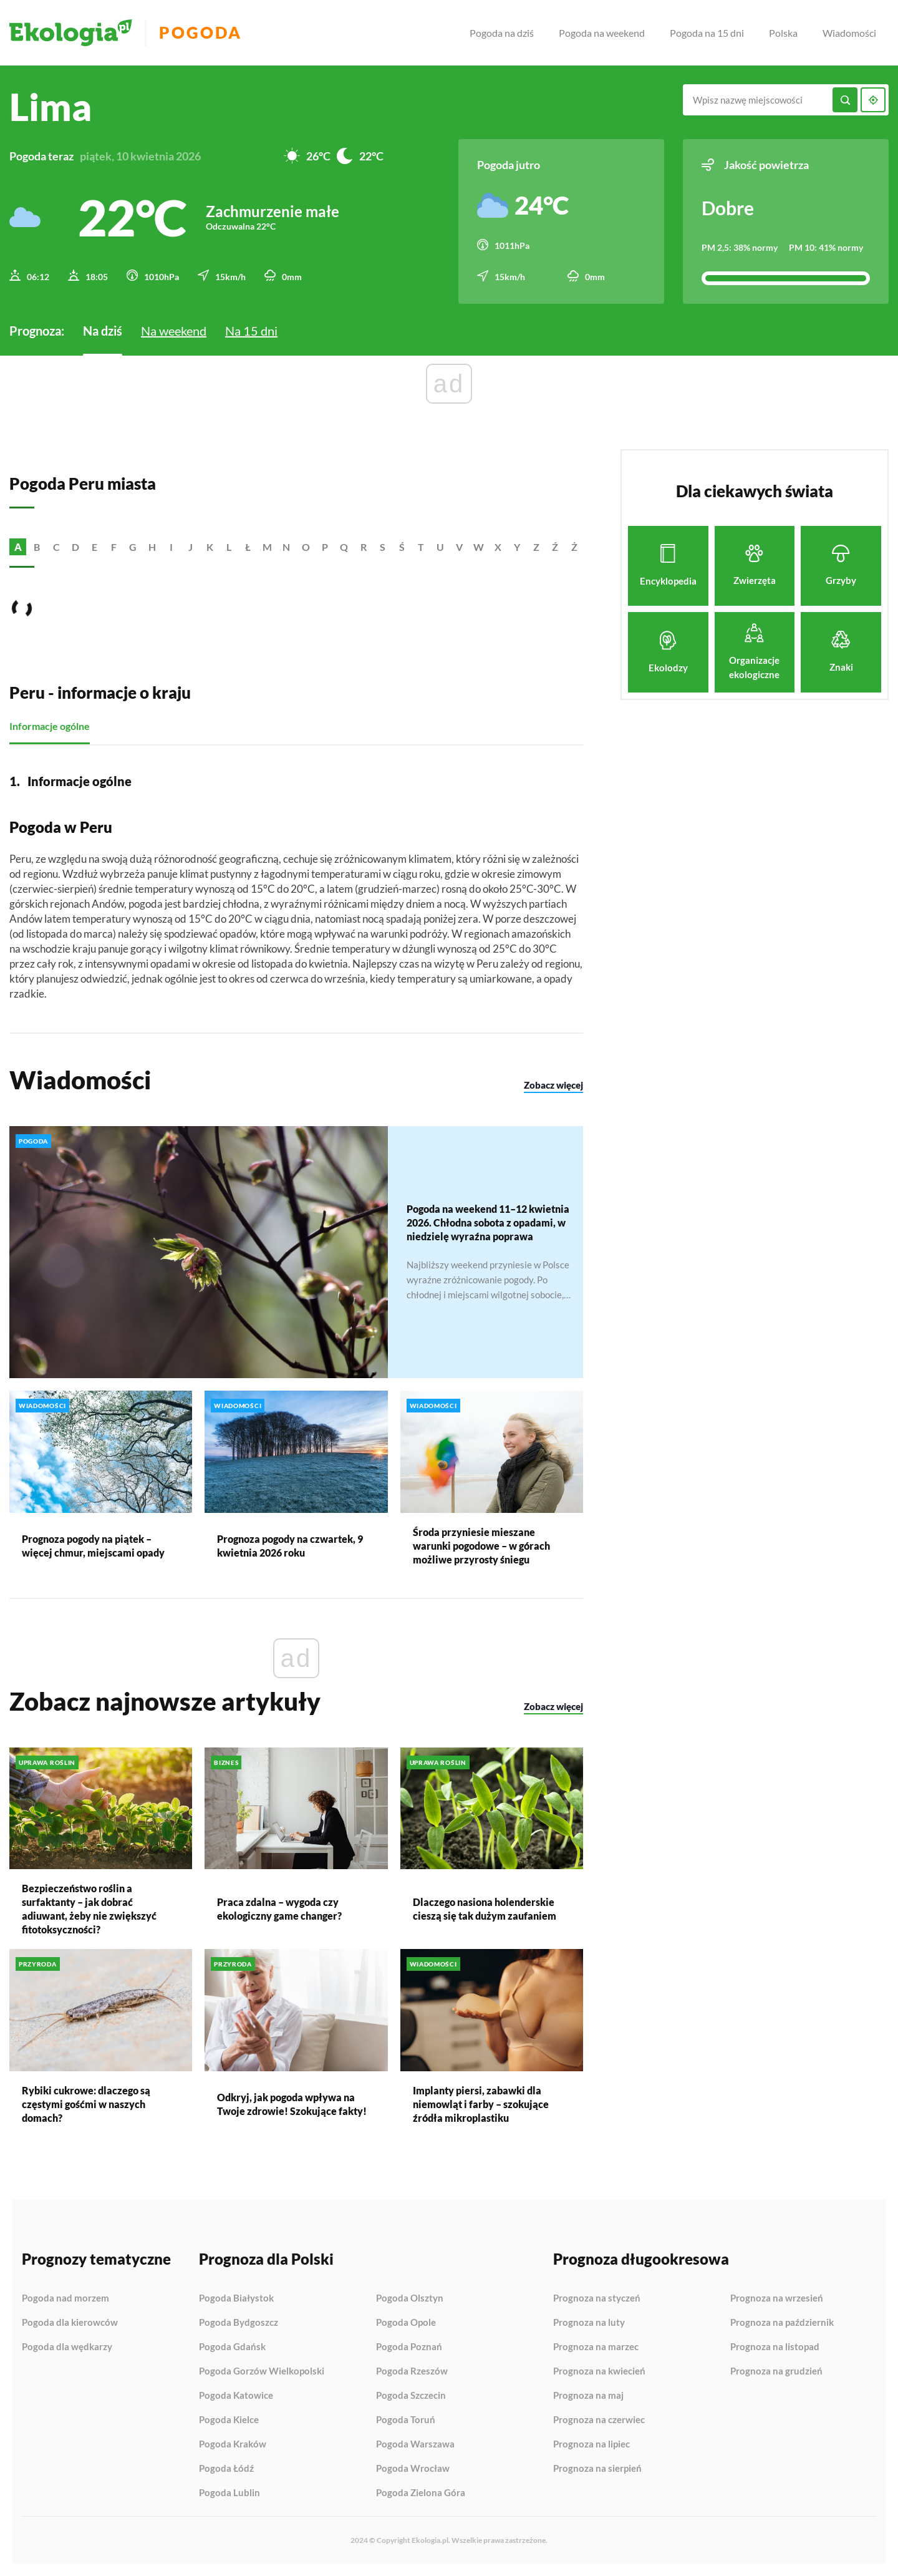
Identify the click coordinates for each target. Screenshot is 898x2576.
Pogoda (200, 32)
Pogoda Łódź (226, 2469)
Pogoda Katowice (236, 2396)
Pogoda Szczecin (411, 2396)
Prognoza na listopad (774, 2347)
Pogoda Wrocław (413, 2469)
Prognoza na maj (588, 2396)
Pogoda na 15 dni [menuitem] (707, 33)
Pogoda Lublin (229, 2492)
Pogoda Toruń (405, 2420)
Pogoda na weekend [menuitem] (602, 33)
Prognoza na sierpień (597, 2468)
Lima (50, 106)
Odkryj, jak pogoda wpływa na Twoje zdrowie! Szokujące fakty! (292, 2103)
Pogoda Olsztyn (409, 2298)
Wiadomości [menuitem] (849, 33)
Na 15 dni (251, 330)
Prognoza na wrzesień (776, 2298)
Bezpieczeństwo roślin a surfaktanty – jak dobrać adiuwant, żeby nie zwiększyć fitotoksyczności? (89, 1908)
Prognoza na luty (589, 2323)
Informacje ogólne (49, 726)
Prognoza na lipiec (591, 2444)
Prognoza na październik (782, 2323)
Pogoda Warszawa (415, 2444)
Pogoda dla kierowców (70, 2323)
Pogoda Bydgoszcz (238, 2323)
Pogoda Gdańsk (232, 2347)
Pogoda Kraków (232, 2444)
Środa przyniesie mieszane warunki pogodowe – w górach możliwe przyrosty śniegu (481, 1545)
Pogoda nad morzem (65, 2298)
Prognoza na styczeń (596, 2298)
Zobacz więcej (553, 1084)
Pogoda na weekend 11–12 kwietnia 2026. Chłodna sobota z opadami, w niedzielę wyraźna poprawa (488, 1222)
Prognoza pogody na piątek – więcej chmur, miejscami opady (93, 1545)
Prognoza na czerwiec (599, 2420)
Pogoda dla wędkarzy (67, 2346)
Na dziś (102, 330)
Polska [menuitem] (783, 33)
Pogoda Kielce (229, 2420)
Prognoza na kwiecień (599, 2371)
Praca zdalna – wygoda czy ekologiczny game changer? (279, 1909)
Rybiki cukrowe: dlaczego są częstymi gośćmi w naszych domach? (86, 2103)
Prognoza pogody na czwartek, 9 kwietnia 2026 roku (290, 1545)
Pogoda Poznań (409, 2347)
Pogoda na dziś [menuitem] (502, 33)
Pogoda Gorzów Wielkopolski (261, 2371)
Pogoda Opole (406, 2323)
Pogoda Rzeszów (412, 2371)
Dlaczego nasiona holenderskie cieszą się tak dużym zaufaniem (484, 1909)
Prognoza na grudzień (776, 2371)
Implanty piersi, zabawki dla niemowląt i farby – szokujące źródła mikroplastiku (481, 2104)
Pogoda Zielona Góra (420, 2492)
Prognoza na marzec (596, 2347)
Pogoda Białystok (236, 2298)
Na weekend (173, 330)
